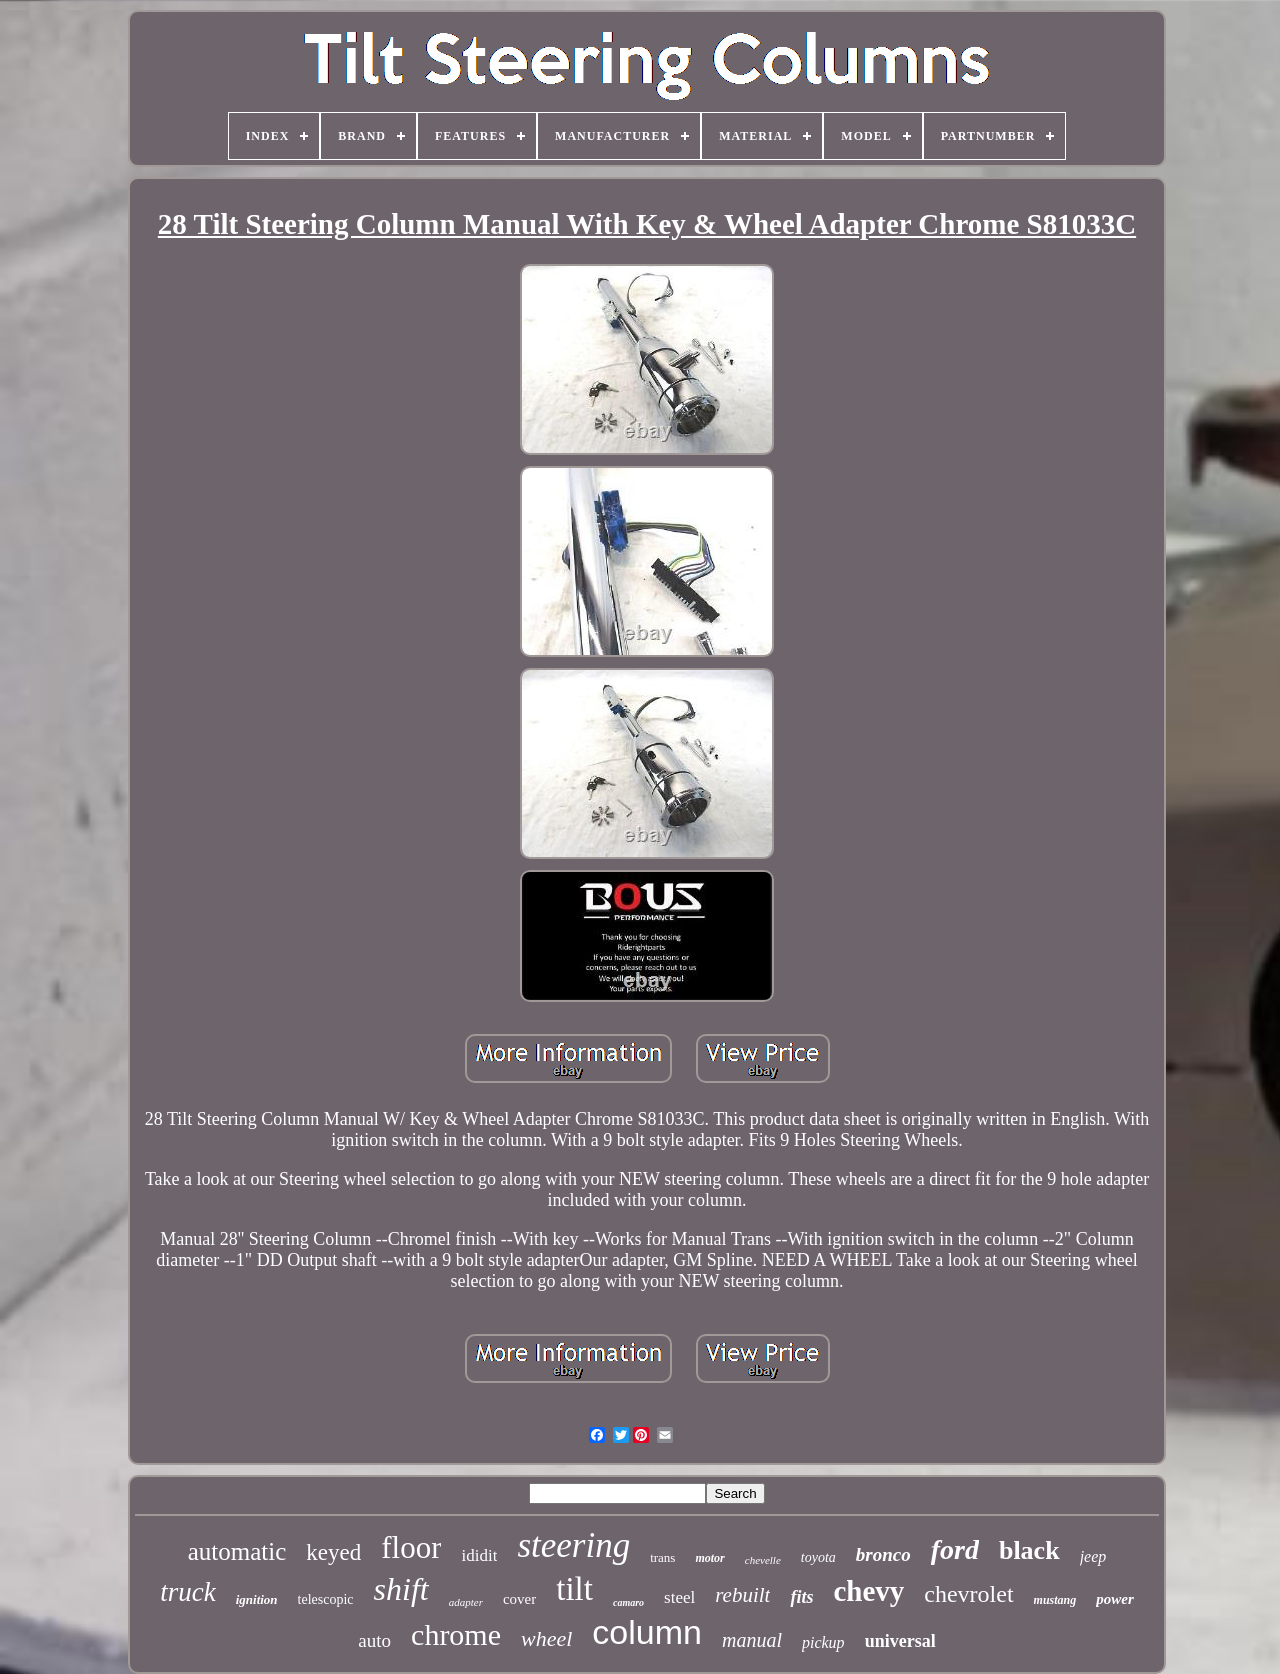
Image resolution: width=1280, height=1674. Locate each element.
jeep (1093, 1556)
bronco (883, 1554)
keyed (333, 1552)
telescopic (326, 1599)
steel (679, 1597)
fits (801, 1597)
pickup (823, 1642)
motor (709, 1558)
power (1115, 1599)
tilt (574, 1589)
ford (955, 1549)
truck (187, 1592)
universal (900, 1641)
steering (573, 1545)
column (647, 1632)
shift (401, 1589)
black (1029, 1550)
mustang (1055, 1600)
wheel (546, 1638)
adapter (466, 1602)
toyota (818, 1557)
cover (519, 1599)
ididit (479, 1555)
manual (752, 1640)
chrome (456, 1634)
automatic (237, 1551)
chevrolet (968, 1594)
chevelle (763, 1560)
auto (374, 1640)
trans (662, 1557)
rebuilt (742, 1595)
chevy (868, 1591)
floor (411, 1547)
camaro (628, 1602)
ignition (257, 1599)
